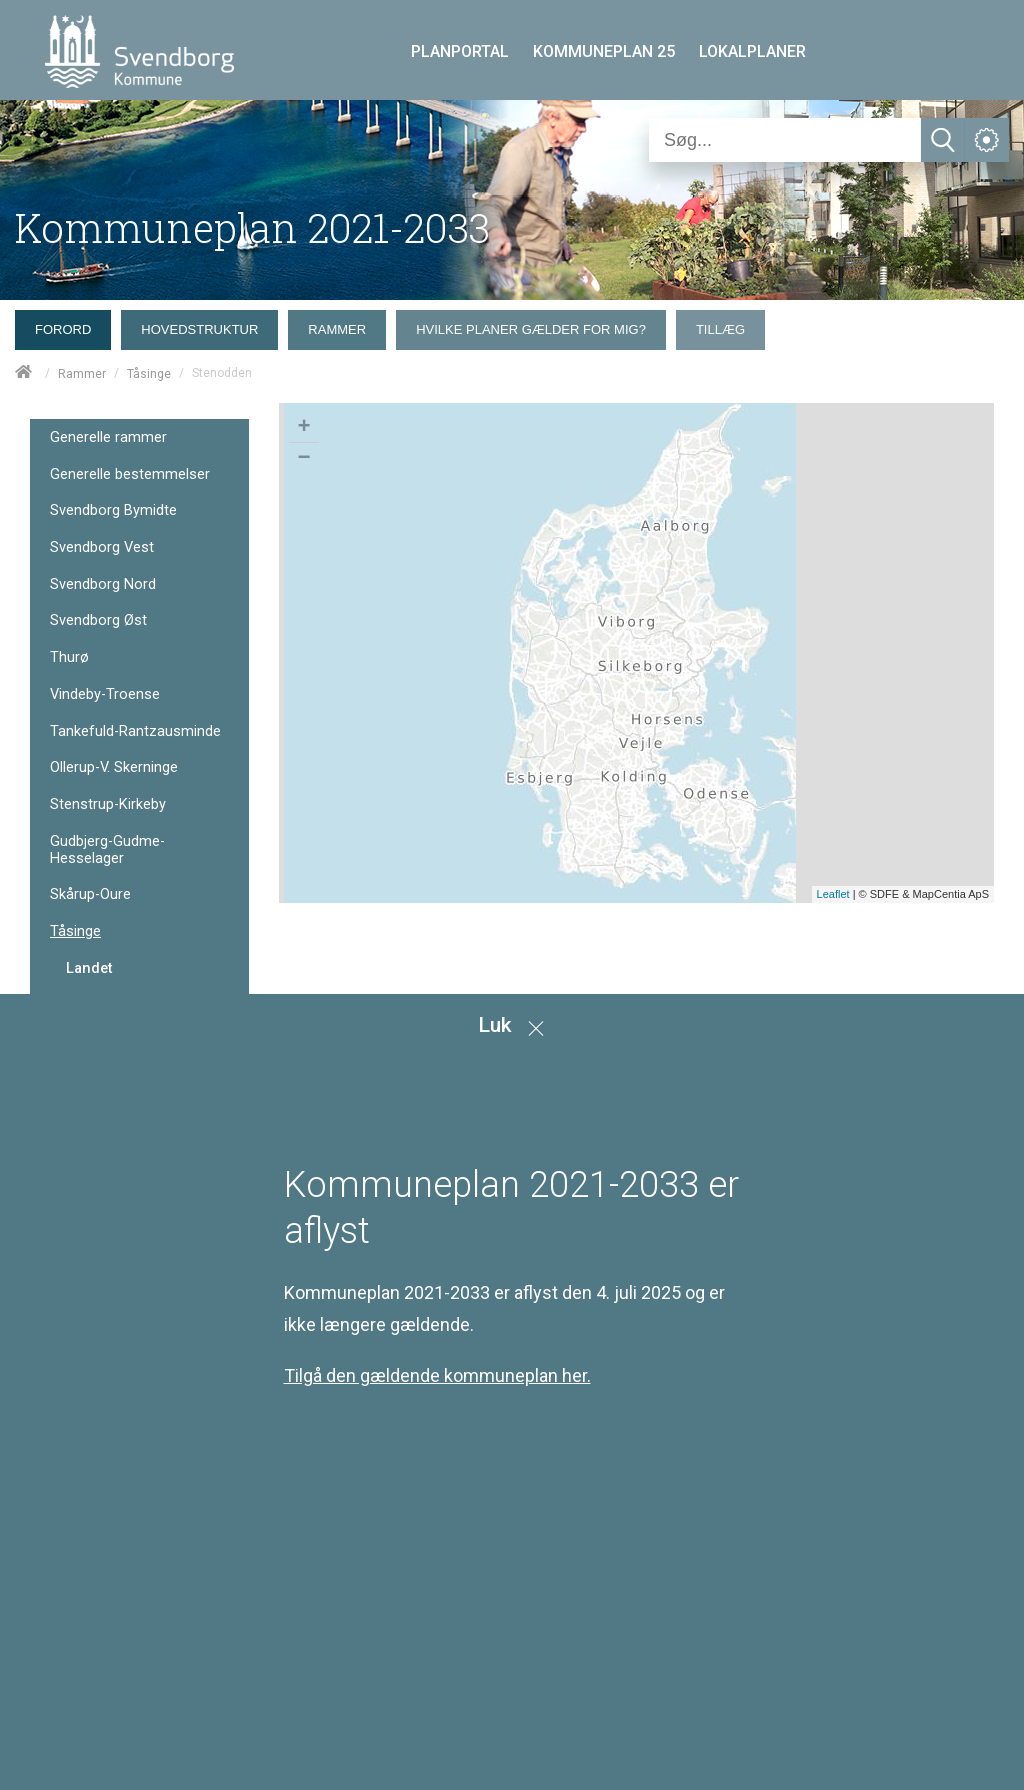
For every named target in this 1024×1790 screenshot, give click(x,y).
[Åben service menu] (987, 140)
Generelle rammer (108, 437)
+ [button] (303, 428)
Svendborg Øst (98, 620)
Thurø (69, 657)
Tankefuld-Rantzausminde (135, 731)
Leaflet (833, 894)
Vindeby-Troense (105, 694)
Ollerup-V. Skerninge (114, 767)
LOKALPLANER (752, 51)
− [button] (303, 459)
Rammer (82, 374)
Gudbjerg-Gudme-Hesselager (107, 849)
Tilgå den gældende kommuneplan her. (437, 1375)
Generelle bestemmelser (130, 474)
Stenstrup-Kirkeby (108, 804)
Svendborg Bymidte (113, 510)
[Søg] (785, 140)
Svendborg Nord (103, 584)
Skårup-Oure (90, 894)
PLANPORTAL (460, 51)
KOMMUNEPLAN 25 (604, 51)
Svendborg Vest (102, 547)
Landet (89, 968)
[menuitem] (68, 325)
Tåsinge (149, 374)
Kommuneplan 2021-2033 (252, 227)
